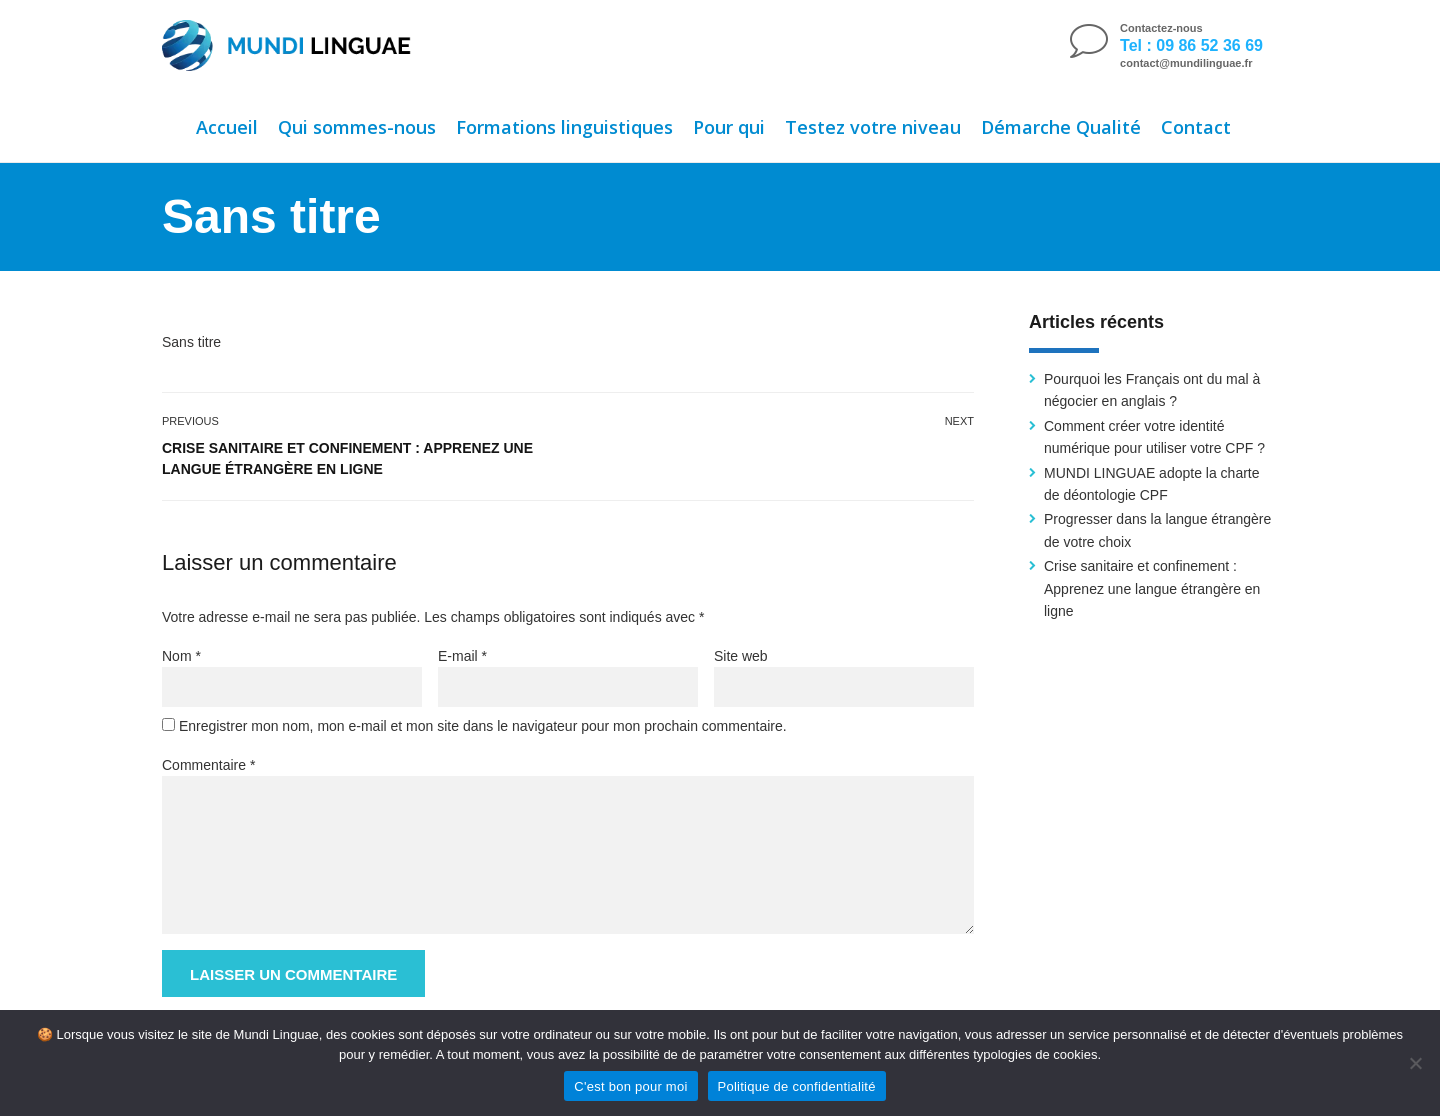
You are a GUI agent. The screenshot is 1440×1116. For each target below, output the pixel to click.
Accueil (227, 127)
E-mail (462, 656)
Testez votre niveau (873, 127)
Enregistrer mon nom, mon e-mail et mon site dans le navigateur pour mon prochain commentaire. (483, 726)
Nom (181, 656)
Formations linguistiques (564, 127)
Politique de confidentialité (797, 1086)
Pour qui (729, 127)
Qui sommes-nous (357, 127)
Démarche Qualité (1061, 127)
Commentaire (208, 765)
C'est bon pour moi (630, 1086)
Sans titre (191, 342)
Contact (1196, 127)
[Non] (1415, 1063)
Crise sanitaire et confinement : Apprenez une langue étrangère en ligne (347, 458)
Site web (741, 656)
